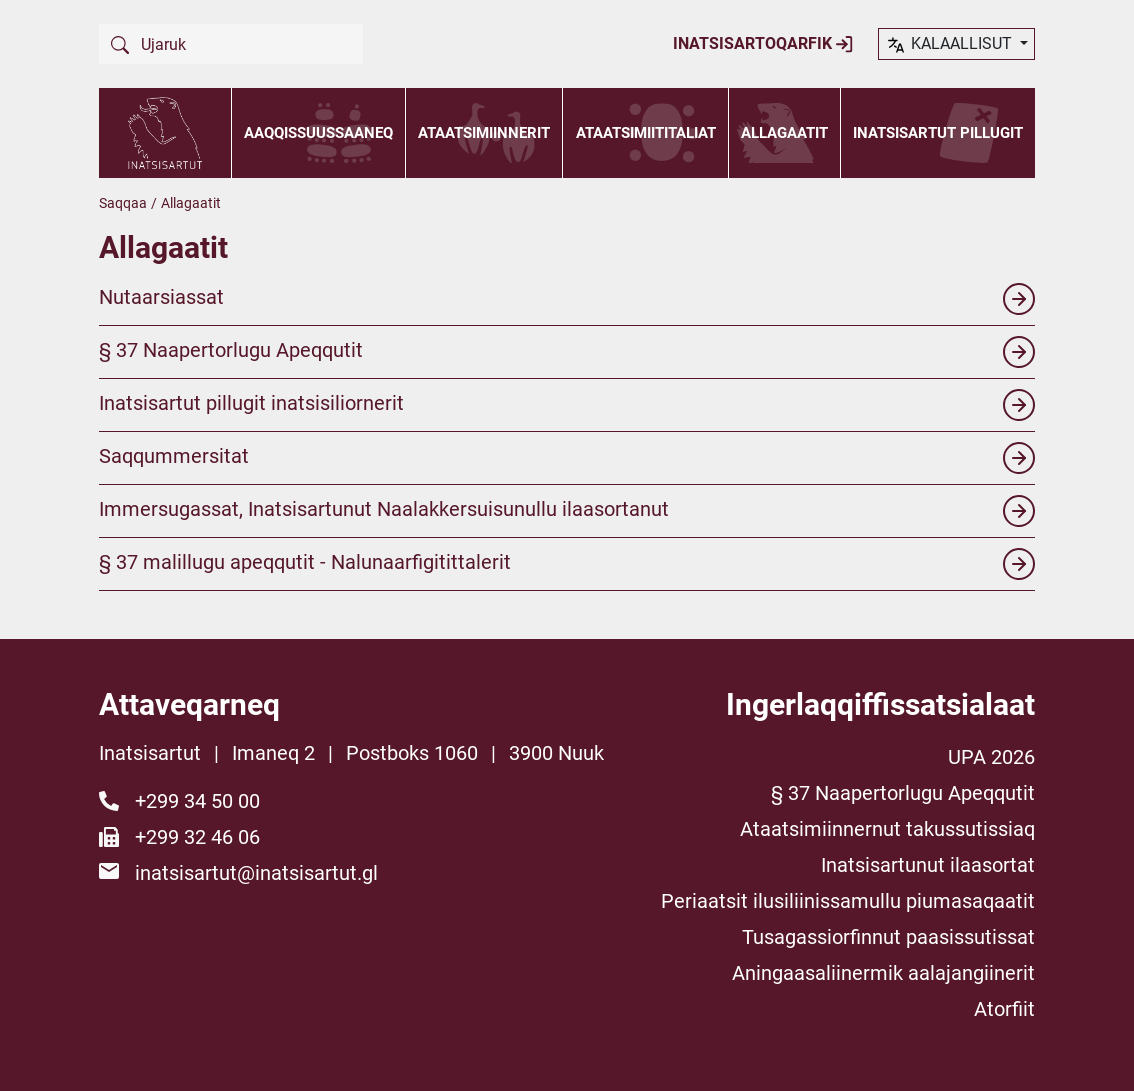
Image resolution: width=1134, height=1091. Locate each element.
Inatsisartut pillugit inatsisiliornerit (567, 405)
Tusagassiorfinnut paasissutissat (888, 937)
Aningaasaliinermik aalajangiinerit (883, 973)
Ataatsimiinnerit (484, 133)
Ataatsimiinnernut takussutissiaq (887, 829)
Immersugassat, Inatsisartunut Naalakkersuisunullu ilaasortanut (567, 511)
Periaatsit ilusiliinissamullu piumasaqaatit (848, 901)
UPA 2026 (991, 757)
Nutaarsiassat (567, 299)
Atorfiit (1004, 1009)
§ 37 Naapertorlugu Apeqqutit (567, 352)
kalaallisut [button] (950, 45)
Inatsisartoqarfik (763, 44)
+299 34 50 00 (197, 801)
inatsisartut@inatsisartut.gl (256, 873)
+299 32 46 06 (197, 837)
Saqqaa (123, 203)
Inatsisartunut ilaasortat (928, 865)
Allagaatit (784, 133)
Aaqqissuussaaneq (318, 133)
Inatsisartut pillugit (938, 133)
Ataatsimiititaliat (646, 133)
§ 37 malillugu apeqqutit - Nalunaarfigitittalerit (567, 564)
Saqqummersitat (567, 458)
